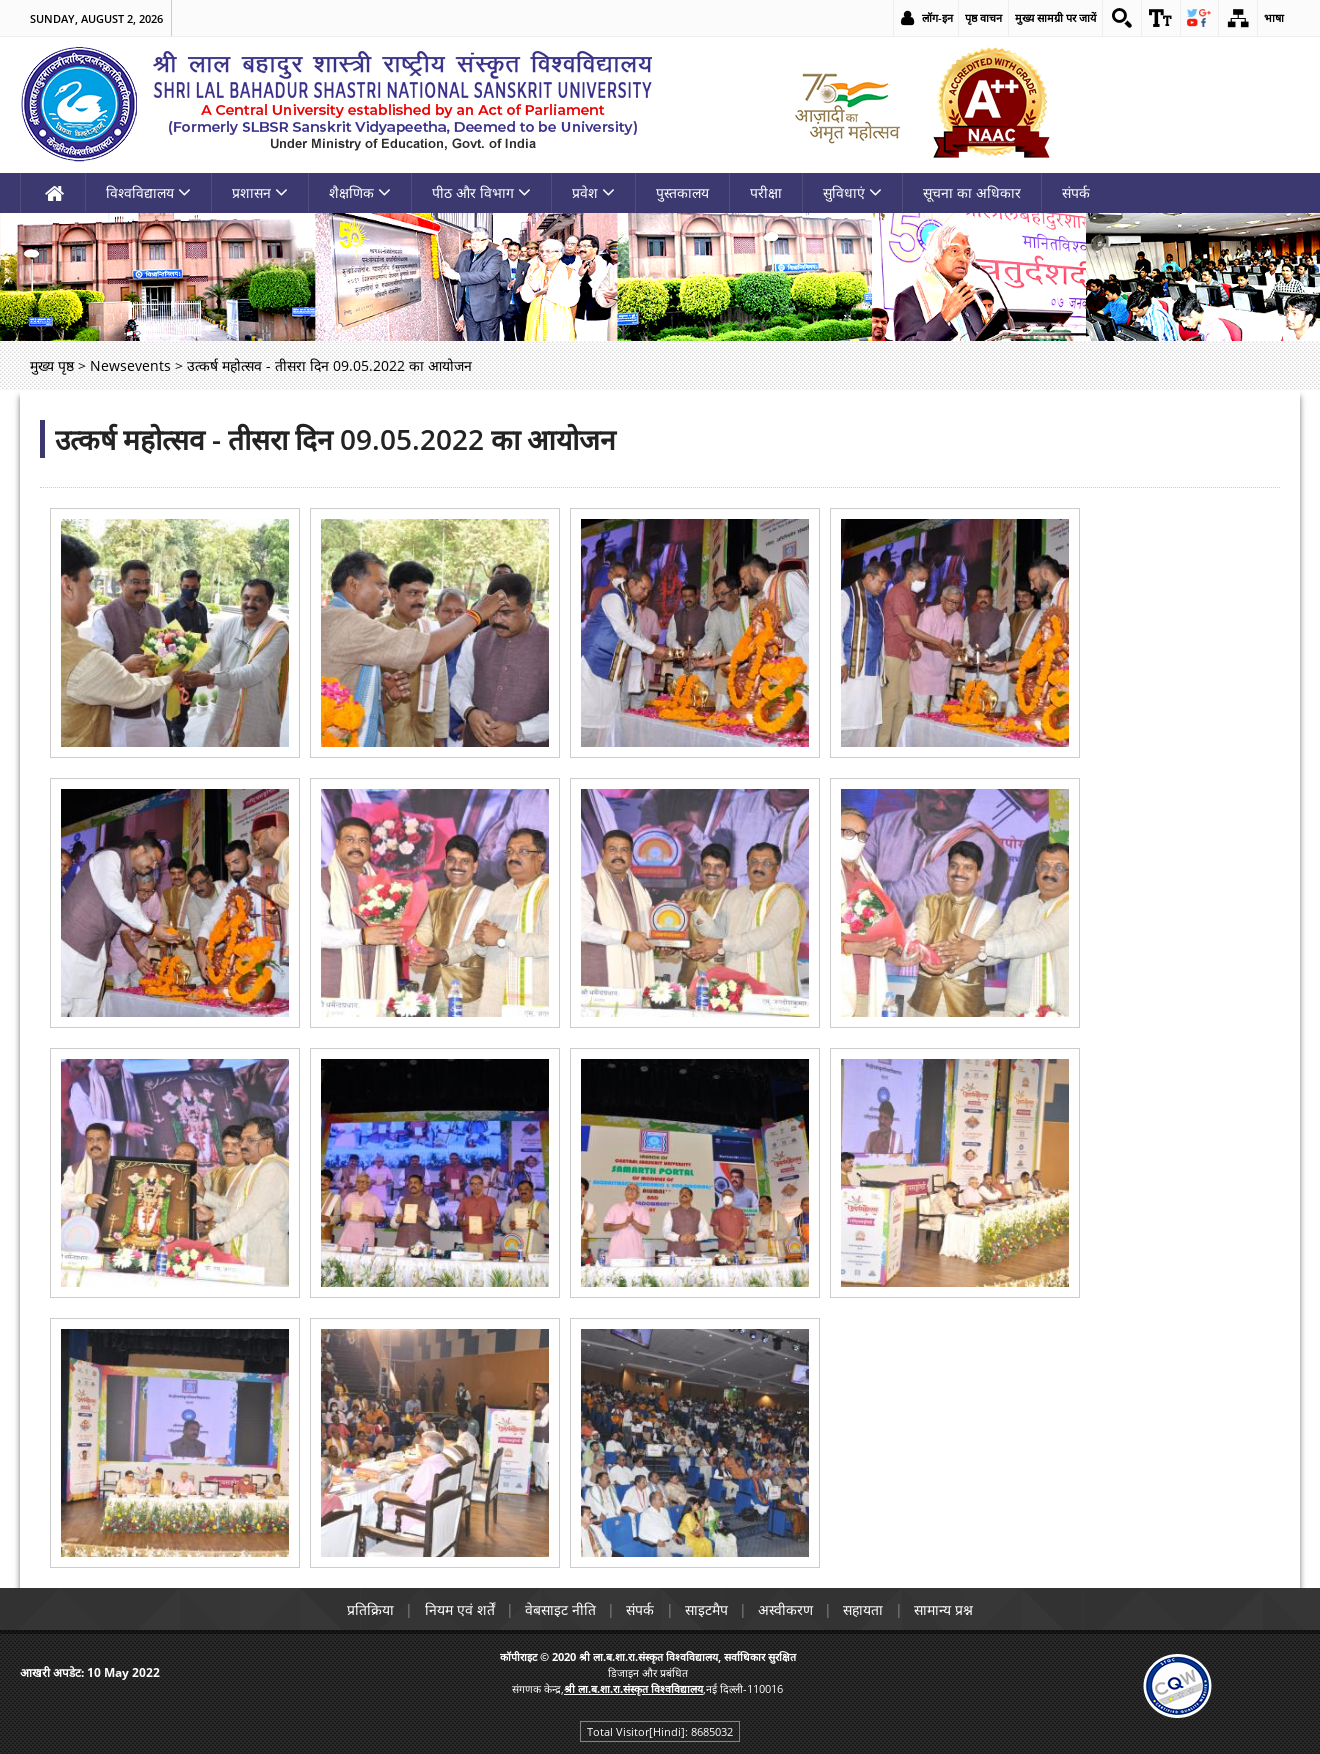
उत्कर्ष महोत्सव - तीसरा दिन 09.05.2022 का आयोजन (335, 439)
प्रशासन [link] (260, 192)
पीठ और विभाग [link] (481, 192)
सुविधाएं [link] (852, 192)
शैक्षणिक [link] (360, 192)
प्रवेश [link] (593, 192)
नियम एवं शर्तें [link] (456, 1609)
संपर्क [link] (1076, 192)
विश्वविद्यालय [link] (148, 192)
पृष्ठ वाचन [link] (982, 17)
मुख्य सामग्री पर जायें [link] (1054, 17)
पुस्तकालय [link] (682, 192)
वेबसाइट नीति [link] (558, 1609)
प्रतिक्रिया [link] (365, 1609)
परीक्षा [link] (766, 192)
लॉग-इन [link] (936, 17)
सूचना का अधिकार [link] (972, 192)
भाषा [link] (1274, 17)
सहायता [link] (868, 1609)
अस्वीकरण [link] (788, 1609)
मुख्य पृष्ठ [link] (52, 365)
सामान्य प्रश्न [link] (949, 1609)
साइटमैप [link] (707, 1609)
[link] (1121, 18)
